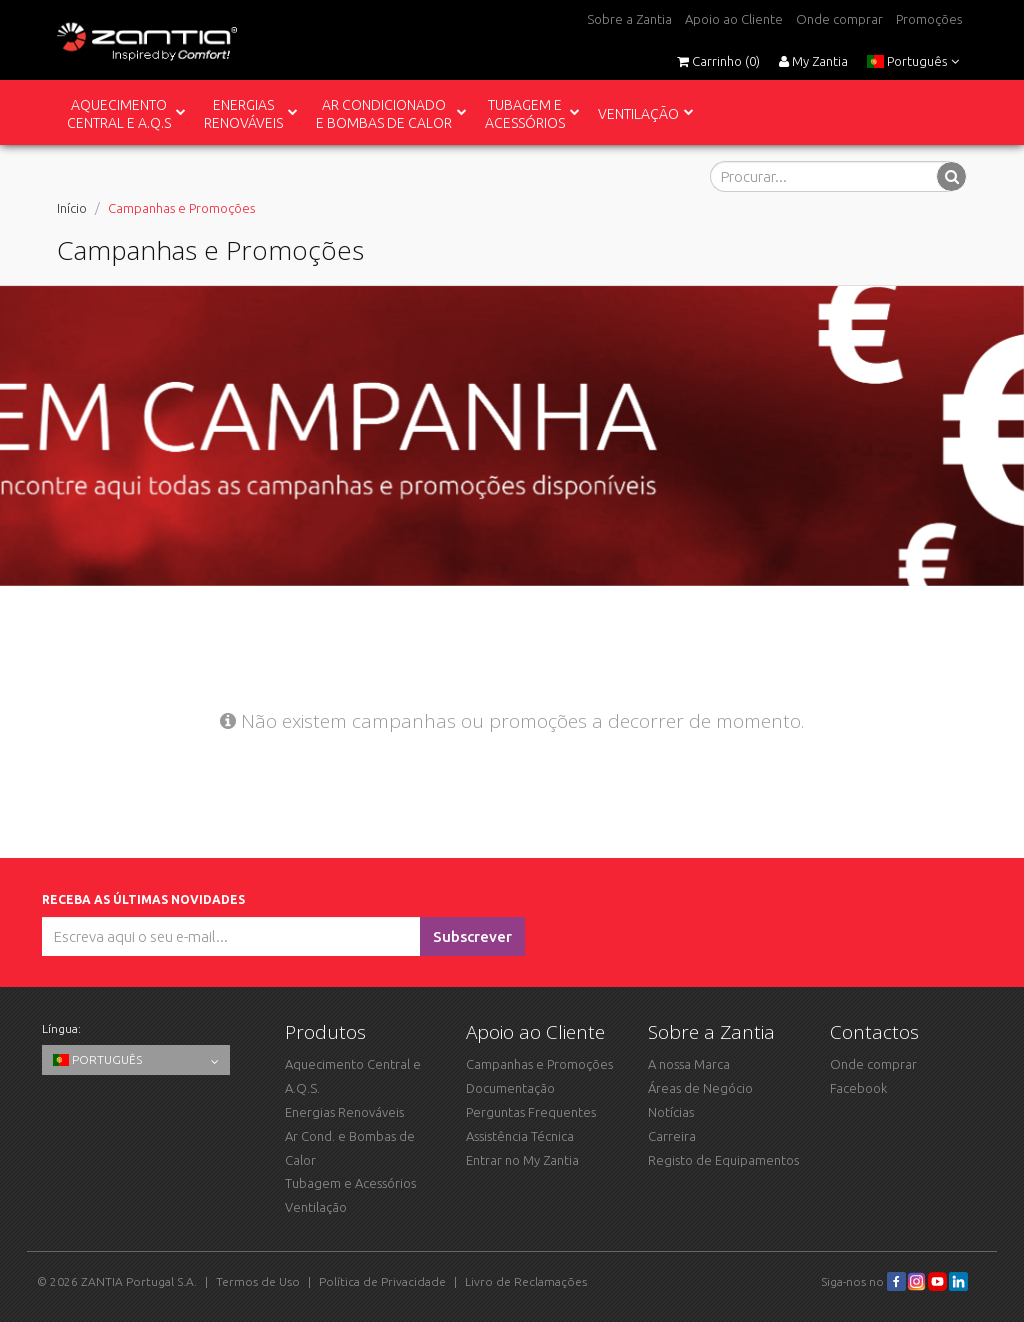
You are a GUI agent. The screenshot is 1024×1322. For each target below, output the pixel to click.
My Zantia (813, 61)
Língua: (61, 1028)
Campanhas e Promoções (539, 1064)
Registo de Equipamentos (723, 1160)
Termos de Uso (258, 1281)
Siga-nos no (863, 1281)
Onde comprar (839, 19)
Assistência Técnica (520, 1136)
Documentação (510, 1088)
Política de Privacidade (382, 1281)
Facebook (858, 1088)
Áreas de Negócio (700, 1088)
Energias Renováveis (344, 1112)
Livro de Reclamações (526, 1281)
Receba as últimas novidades (146, 899)
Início (72, 208)
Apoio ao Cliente (734, 19)
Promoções (929, 19)
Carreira (672, 1136)
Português (913, 61)
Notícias (671, 1112)
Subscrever (472, 936)
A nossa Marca (689, 1064)
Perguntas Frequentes (531, 1112)
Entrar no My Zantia (522, 1160)
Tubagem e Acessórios (350, 1183)
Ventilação (316, 1207)
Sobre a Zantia (629, 19)
